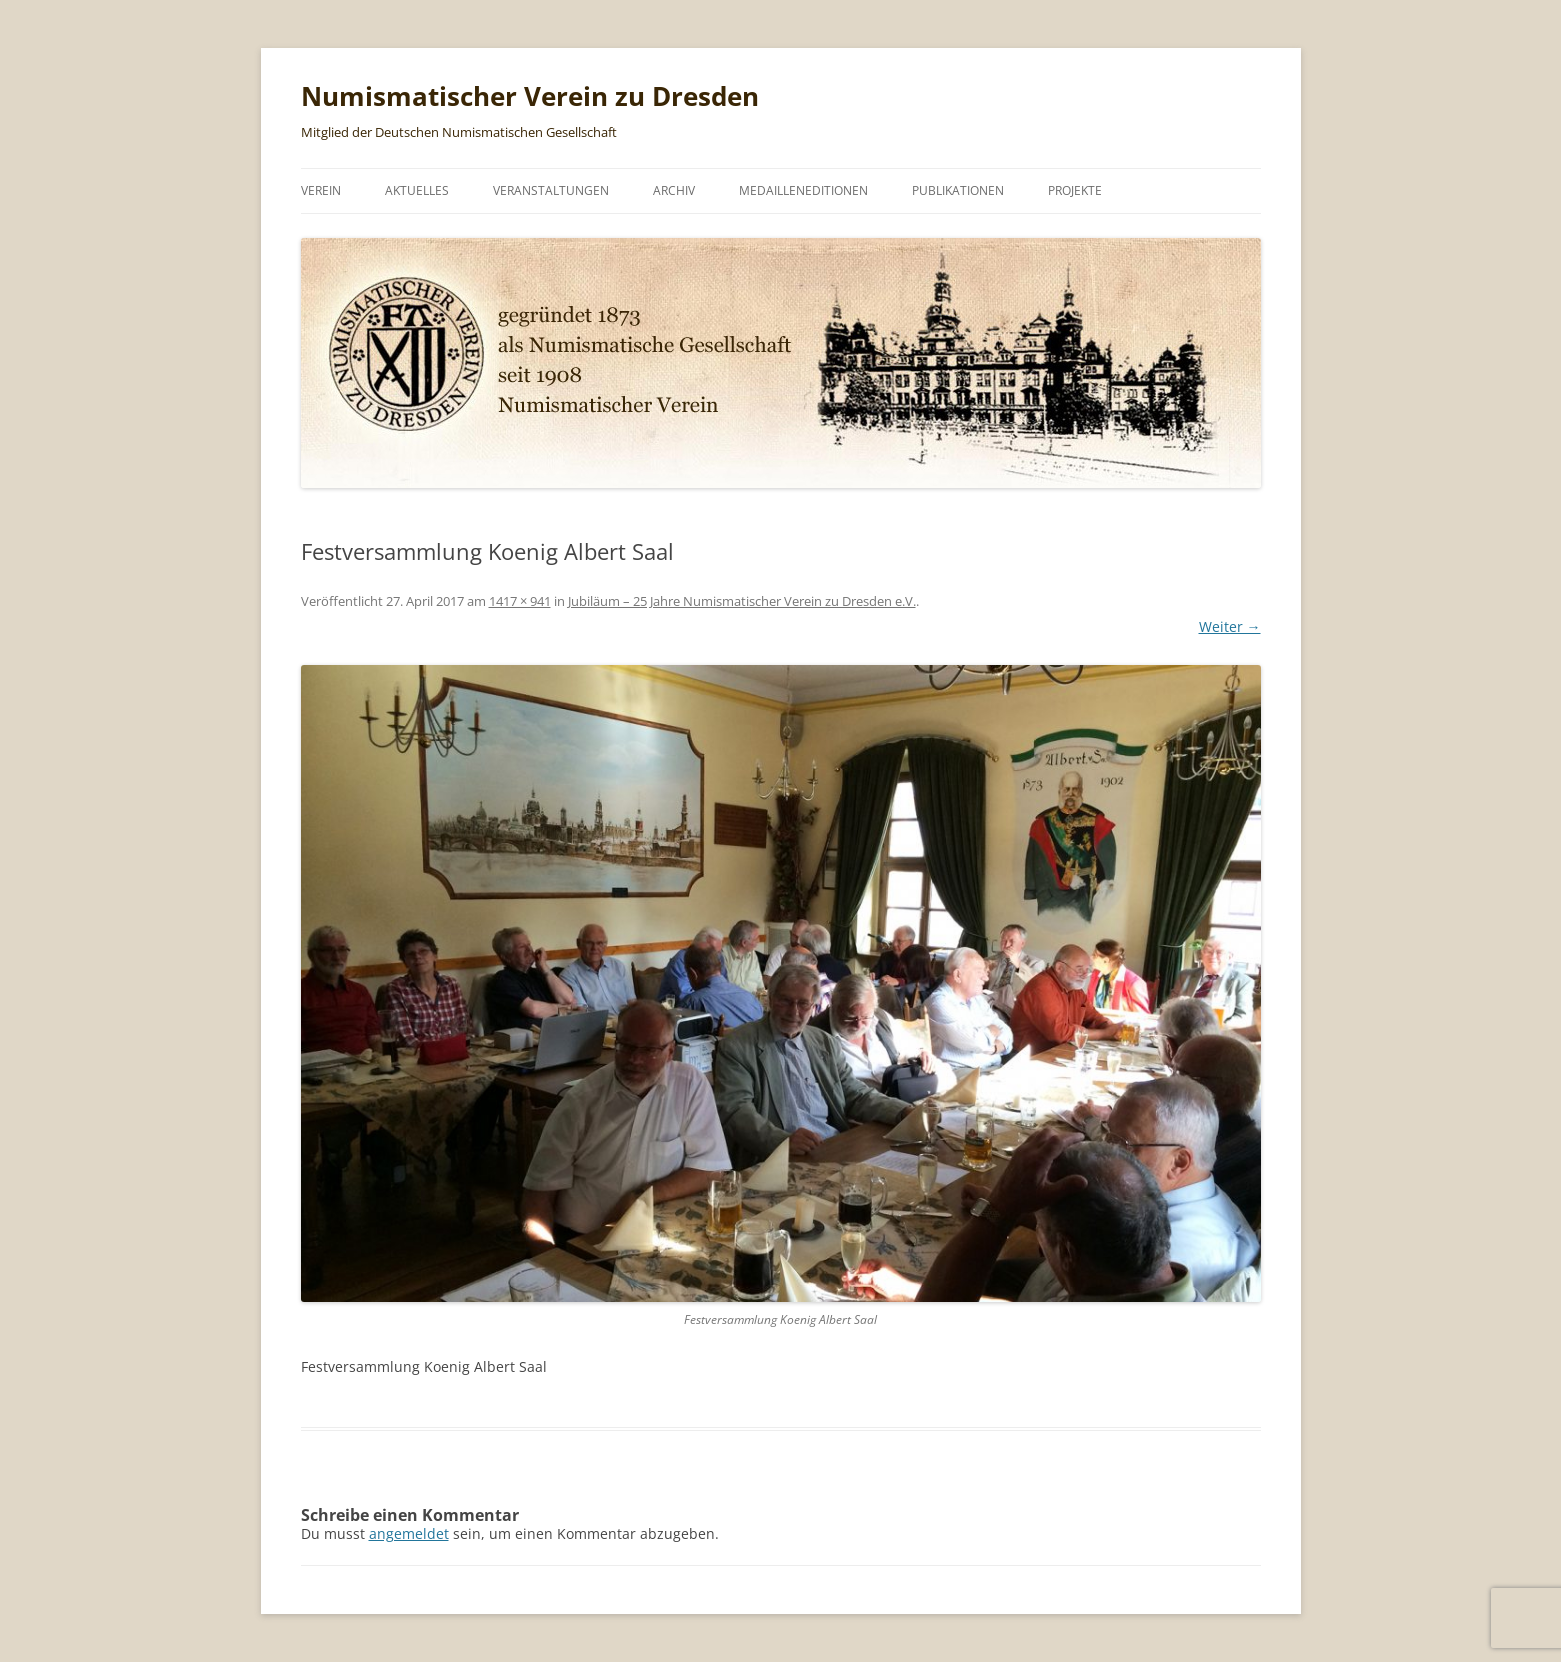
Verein (321, 190)
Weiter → (1230, 626)
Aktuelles (417, 190)
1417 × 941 (520, 601)
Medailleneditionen (803, 190)
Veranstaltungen (551, 190)
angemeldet (409, 1533)
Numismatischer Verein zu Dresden (530, 96)
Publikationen (958, 190)
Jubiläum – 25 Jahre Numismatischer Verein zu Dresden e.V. (742, 601)
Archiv (674, 190)
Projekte (1075, 190)
